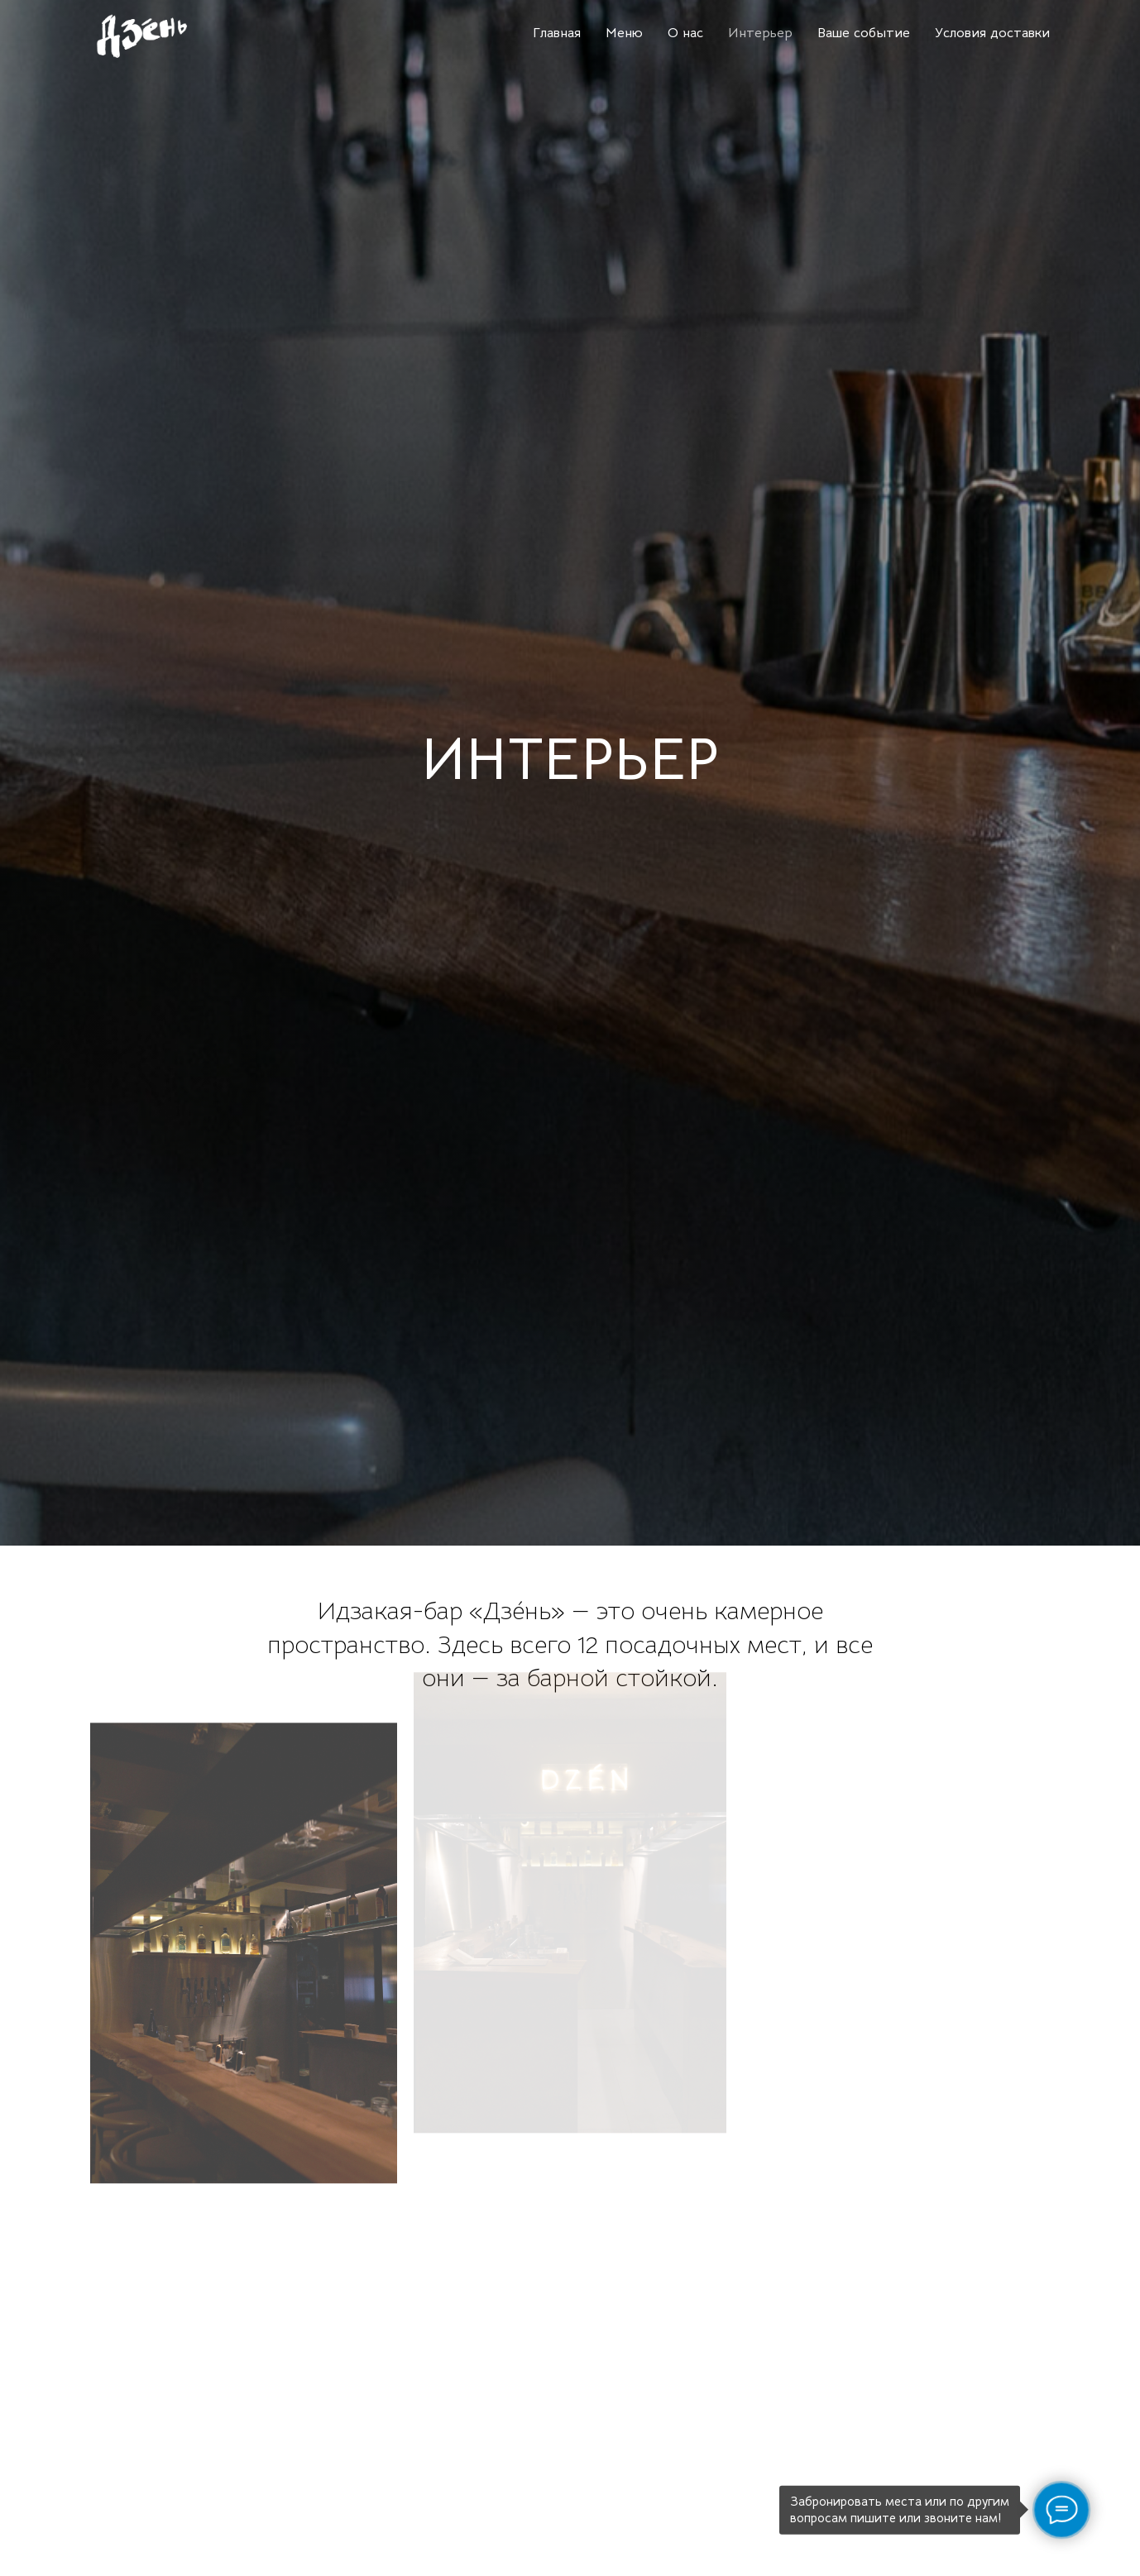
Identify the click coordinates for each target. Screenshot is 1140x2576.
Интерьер (760, 33)
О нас (685, 33)
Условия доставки (992, 33)
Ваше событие (863, 33)
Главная (557, 33)
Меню (624, 33)
